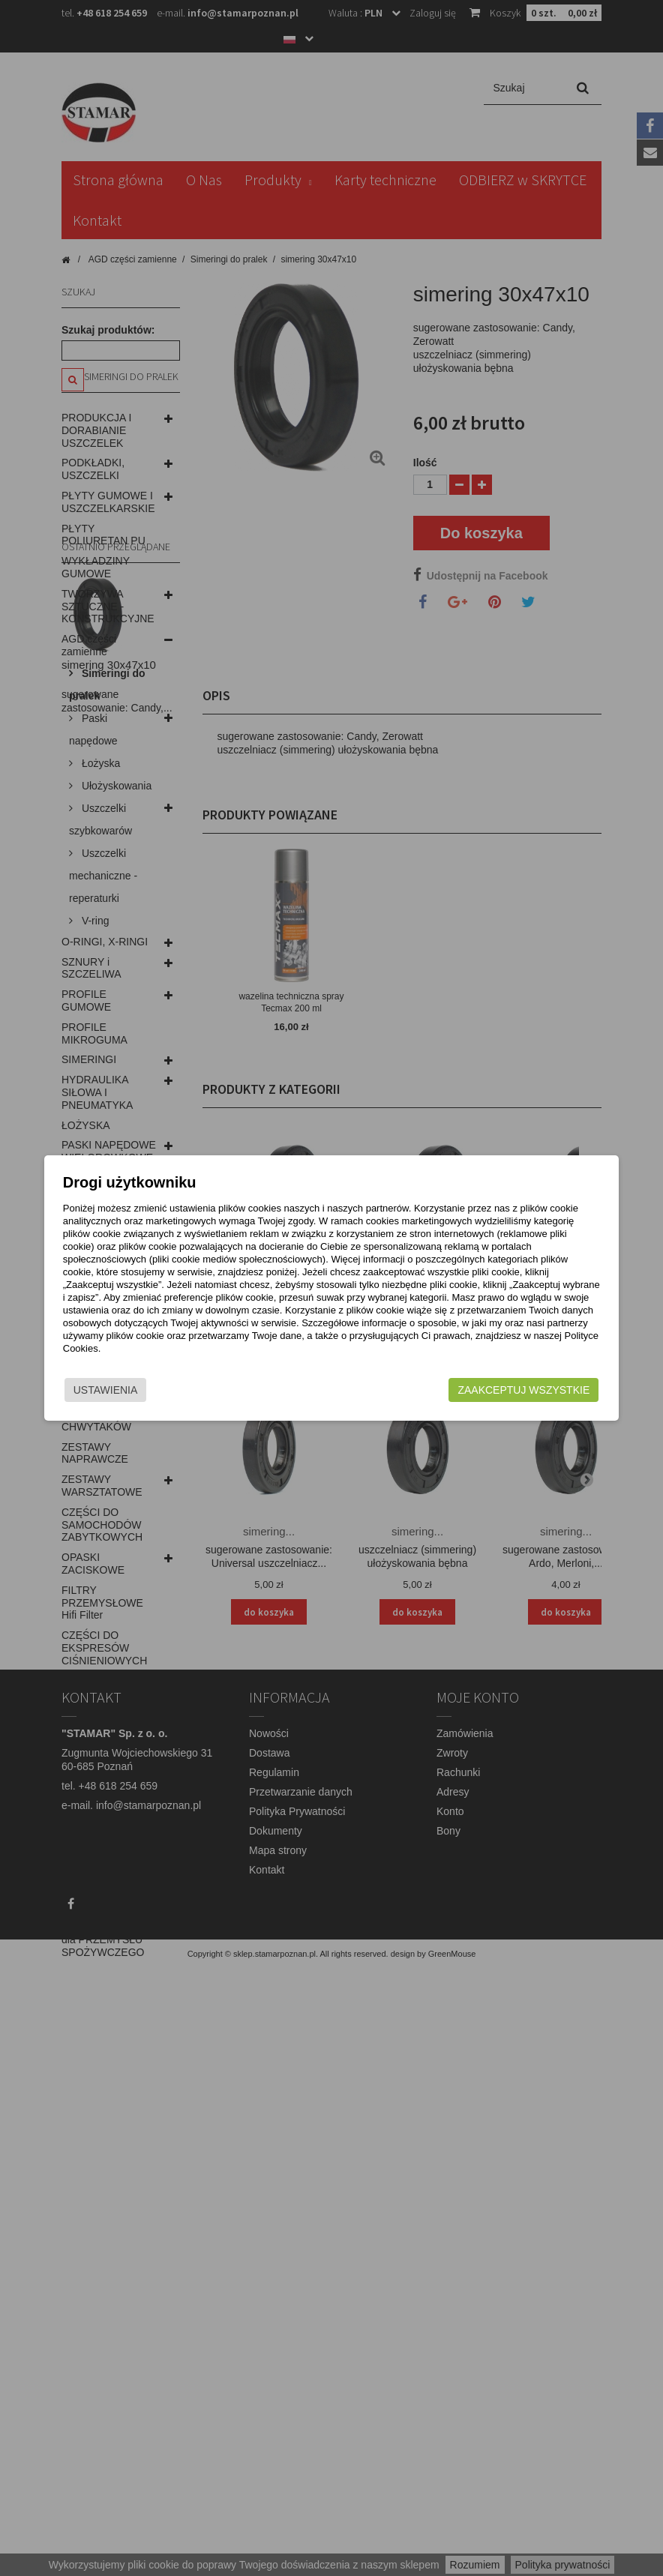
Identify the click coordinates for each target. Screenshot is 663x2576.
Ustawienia (127, 1394)
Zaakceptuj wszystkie (502, 1394)
